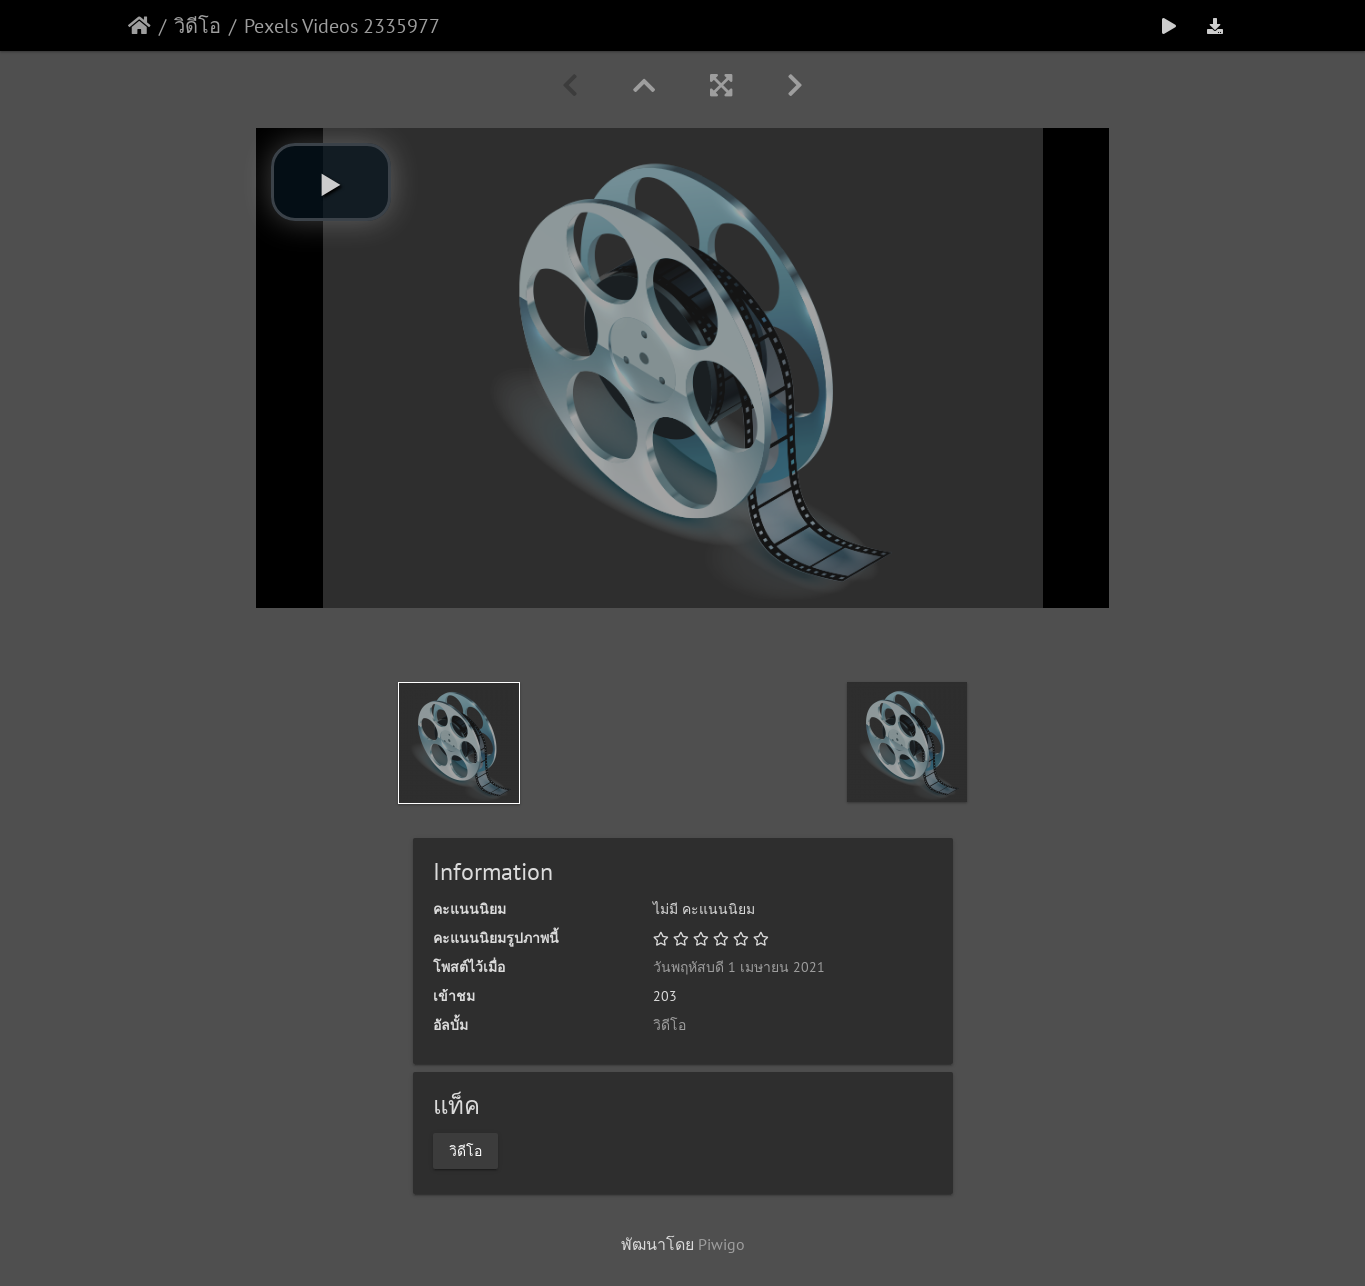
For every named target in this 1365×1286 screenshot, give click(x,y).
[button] (331, 182)
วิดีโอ (197, 26)
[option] (459, 743)
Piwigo (721, 1244)
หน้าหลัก (139, 26)
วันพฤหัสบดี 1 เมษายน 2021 (739, 967)
